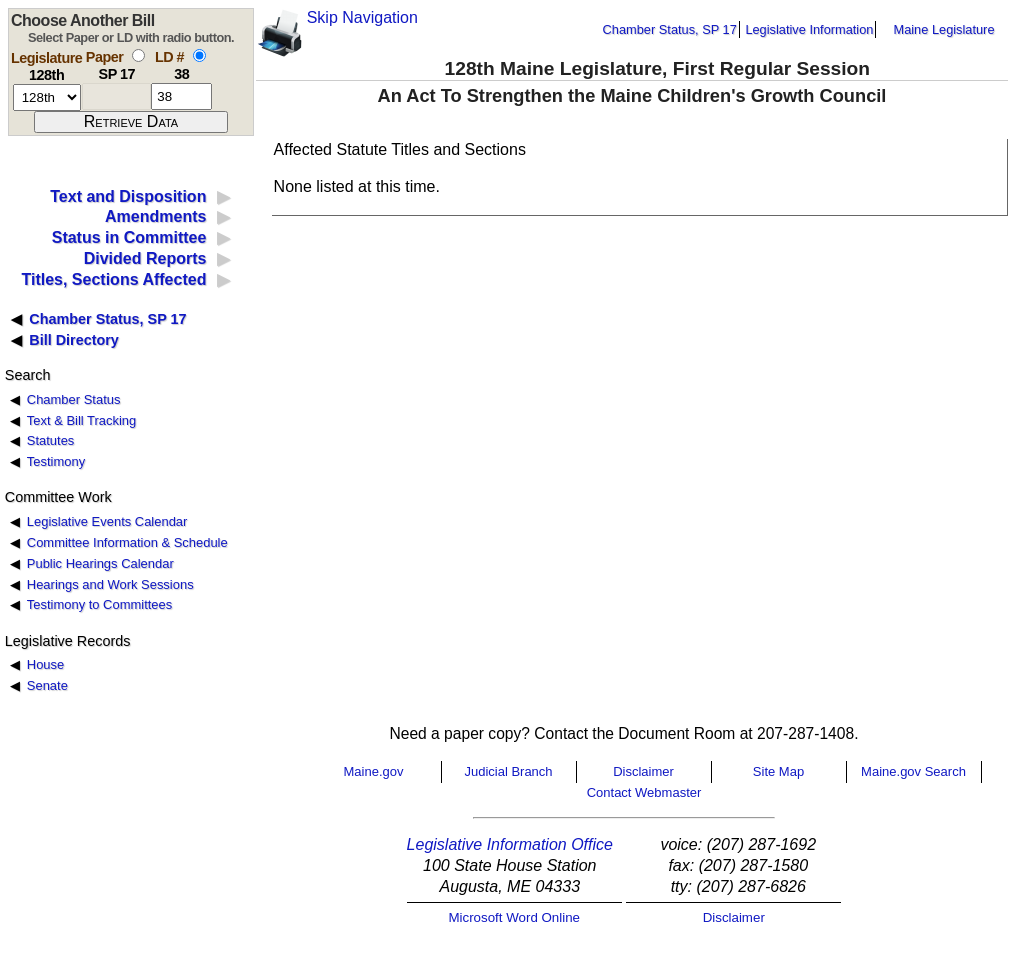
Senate (47, 685)
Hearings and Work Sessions (110, 584)
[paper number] (116, 96)
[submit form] (131, 122)
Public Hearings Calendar (100, 563)
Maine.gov (374, 771)
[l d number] (181, 96)
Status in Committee (129, 237)
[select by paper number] (138, 55)
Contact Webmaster (644, 792)
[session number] (47, 97)
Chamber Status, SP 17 (670, 29)
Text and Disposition (128, 196)
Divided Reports (145, 258)
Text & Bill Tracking (81, 420)
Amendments (155, 216)
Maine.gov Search (913, 771)
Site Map (778, 771)
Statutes (51, 440)
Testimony (56, 461)
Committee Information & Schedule (127, 542)
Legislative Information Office (510, 844)
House (45, 664)
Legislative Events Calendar (107, 521)
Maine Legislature (943, 29)
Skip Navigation (362, 17)
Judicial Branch (508, 771)
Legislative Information (809, 29)
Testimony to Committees (99, 604)
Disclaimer (643, 771)
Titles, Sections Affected (113, 279)
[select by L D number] (199, 55)
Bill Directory (74, 340)
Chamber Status (74, 399)
